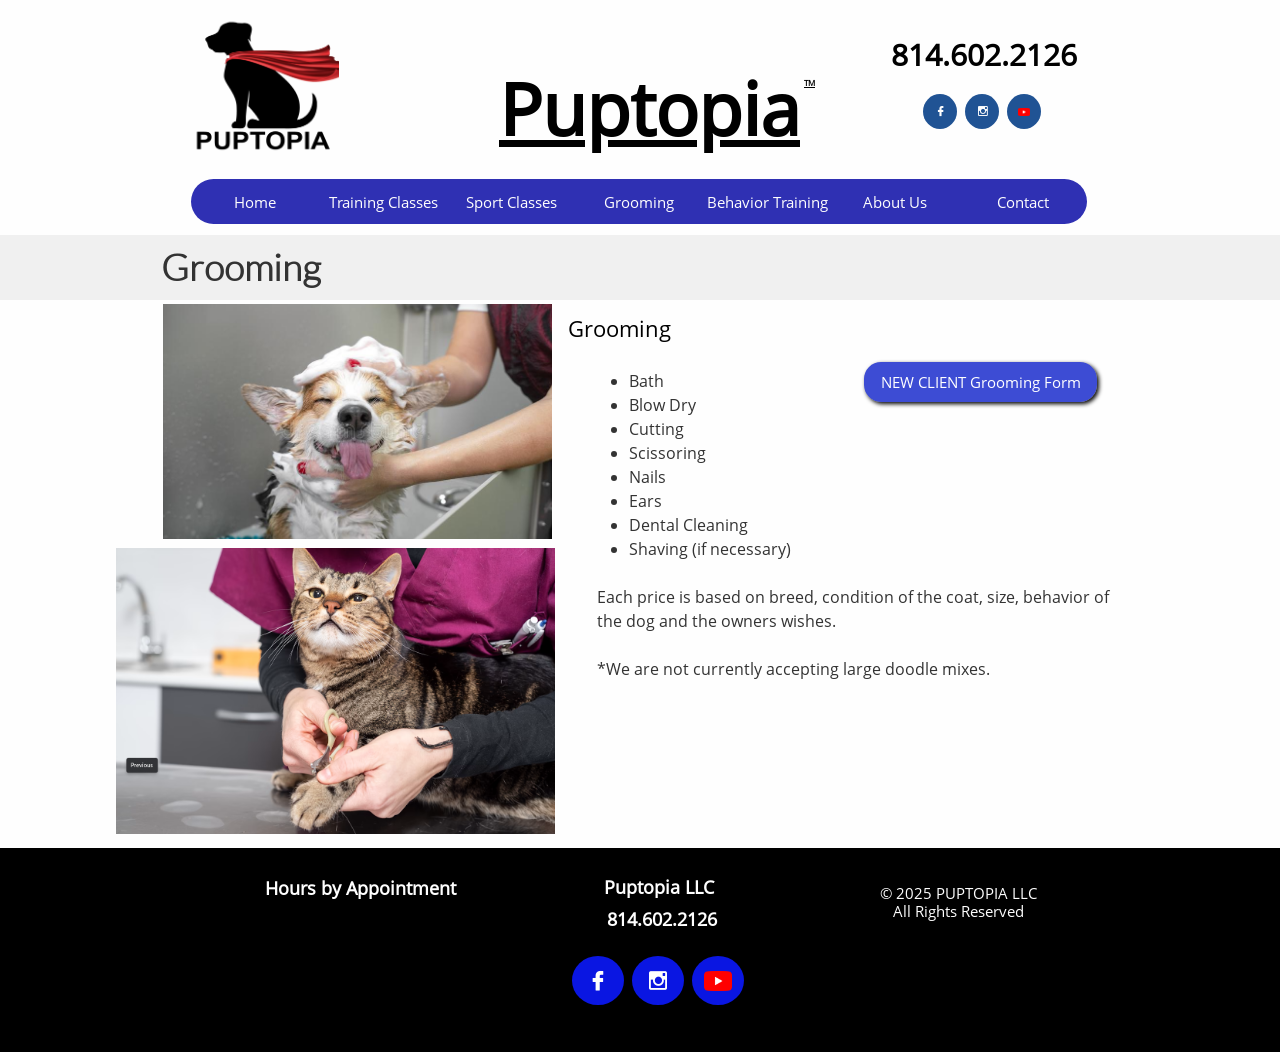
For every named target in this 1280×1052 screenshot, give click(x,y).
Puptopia (649, 108)
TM (809, 82)
